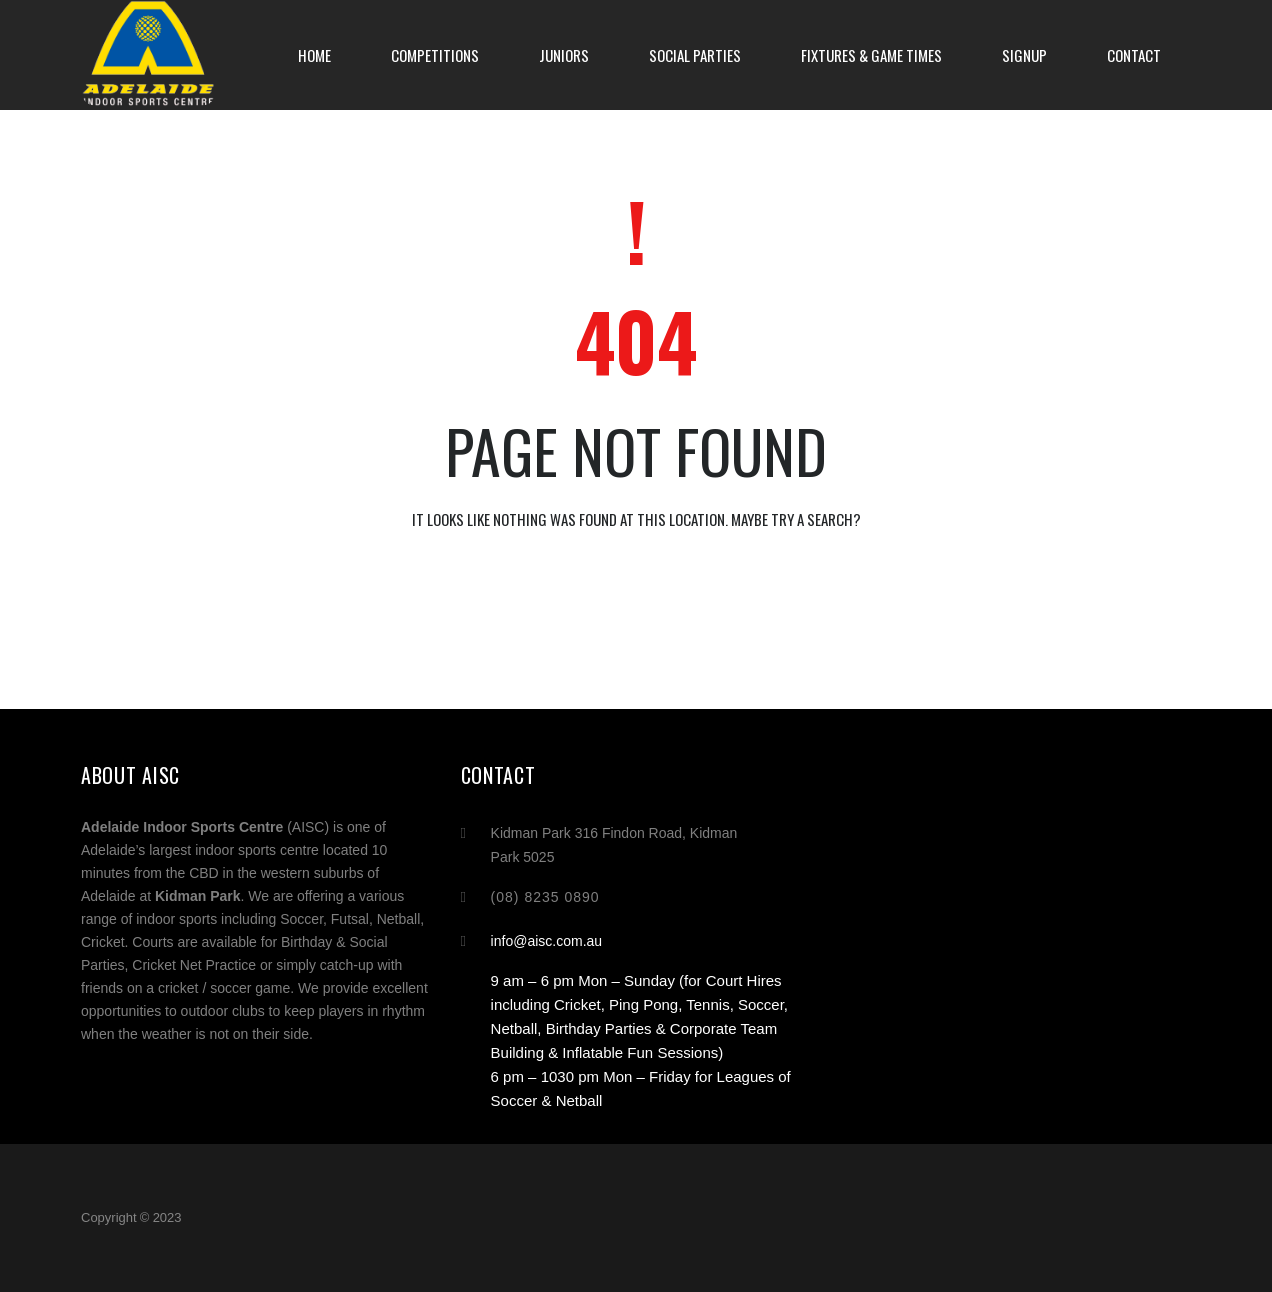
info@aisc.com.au (546, 941)
